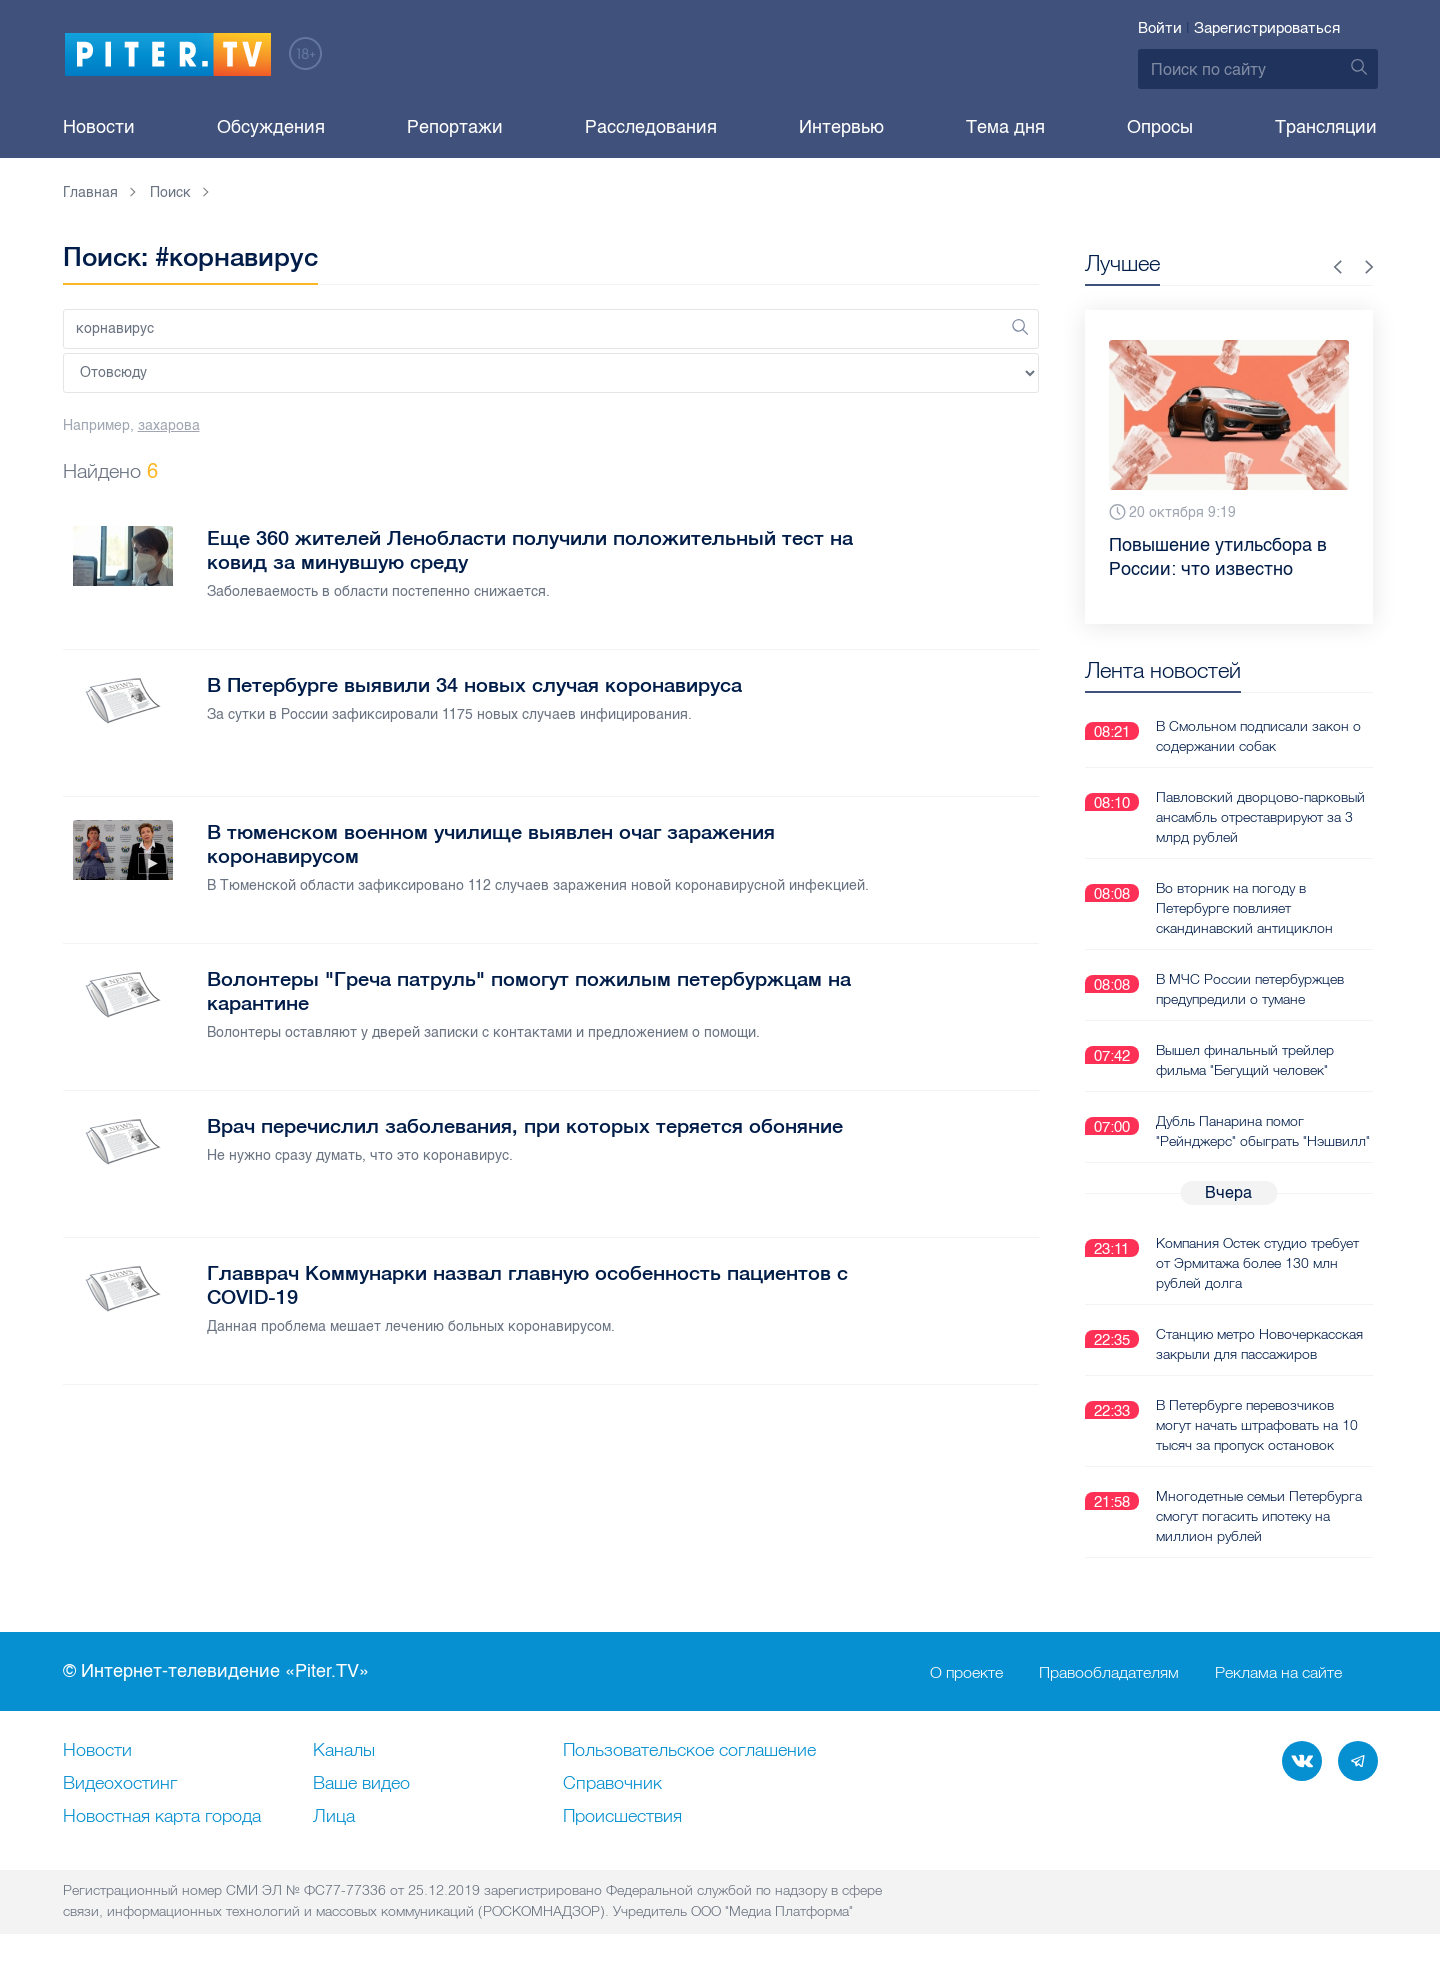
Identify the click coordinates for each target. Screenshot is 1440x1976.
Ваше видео (361, 1784)
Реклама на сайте (1278, 1672)
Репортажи (455, 127)
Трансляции (1326, 127)
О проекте (966, 1672)
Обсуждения (271, 127)
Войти (1160, 28)
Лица (334, 1817)
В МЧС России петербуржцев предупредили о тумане (1250, 989)
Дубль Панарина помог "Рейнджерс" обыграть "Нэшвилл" (1263, 1131)
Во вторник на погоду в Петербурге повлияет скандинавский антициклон (1244, 908)
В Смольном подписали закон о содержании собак (1258, 736)
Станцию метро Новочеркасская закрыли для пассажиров (1259, 1344)
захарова (169, 425)
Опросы (1160, 127)
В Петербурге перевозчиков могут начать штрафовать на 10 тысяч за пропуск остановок (1257, 1425)
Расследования (651, 127)
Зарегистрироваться (1267, 28)
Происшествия (622, 1817)
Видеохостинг (120, 1784)
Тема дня (1005, 127)
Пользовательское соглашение (689, 1751)
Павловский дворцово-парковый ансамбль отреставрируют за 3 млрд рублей (1260, 817)
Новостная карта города (162, 1817)
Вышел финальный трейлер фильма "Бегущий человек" (1245, 1060)
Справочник (612, 1784)
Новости (99, 127)
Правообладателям (1109, 1672)
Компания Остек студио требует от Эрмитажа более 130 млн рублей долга (1257, 1263)
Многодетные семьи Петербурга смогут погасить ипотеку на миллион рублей (1259, 1516)
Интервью (841, 127)
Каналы (344, 1751)
